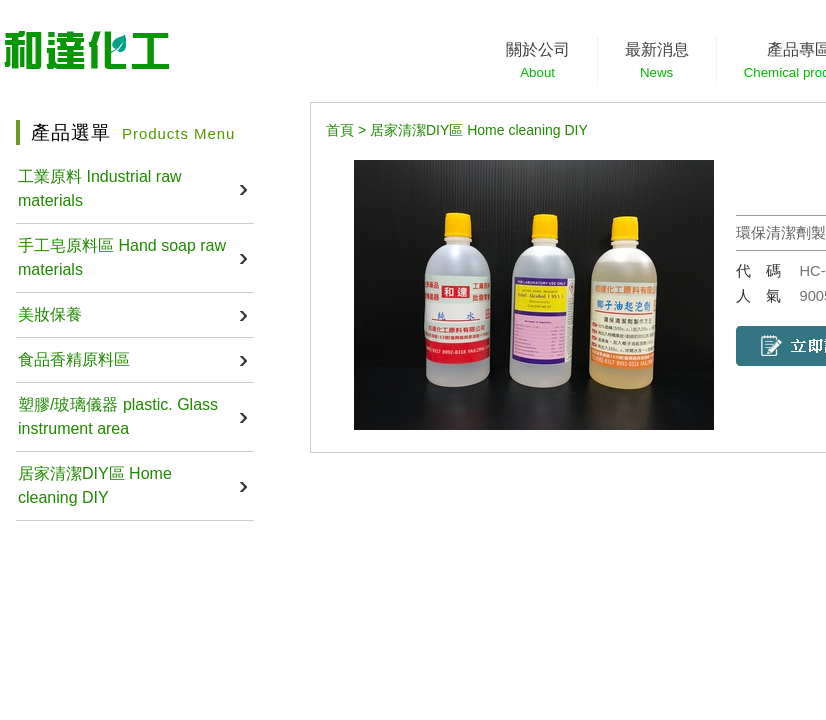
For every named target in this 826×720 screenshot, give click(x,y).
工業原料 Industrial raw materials (100, 188)
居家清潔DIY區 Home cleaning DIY (95, 485)
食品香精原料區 (74, 359)
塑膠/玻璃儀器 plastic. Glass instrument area (118, 416)
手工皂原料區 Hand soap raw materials (122, 257)
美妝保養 (50, 314)
